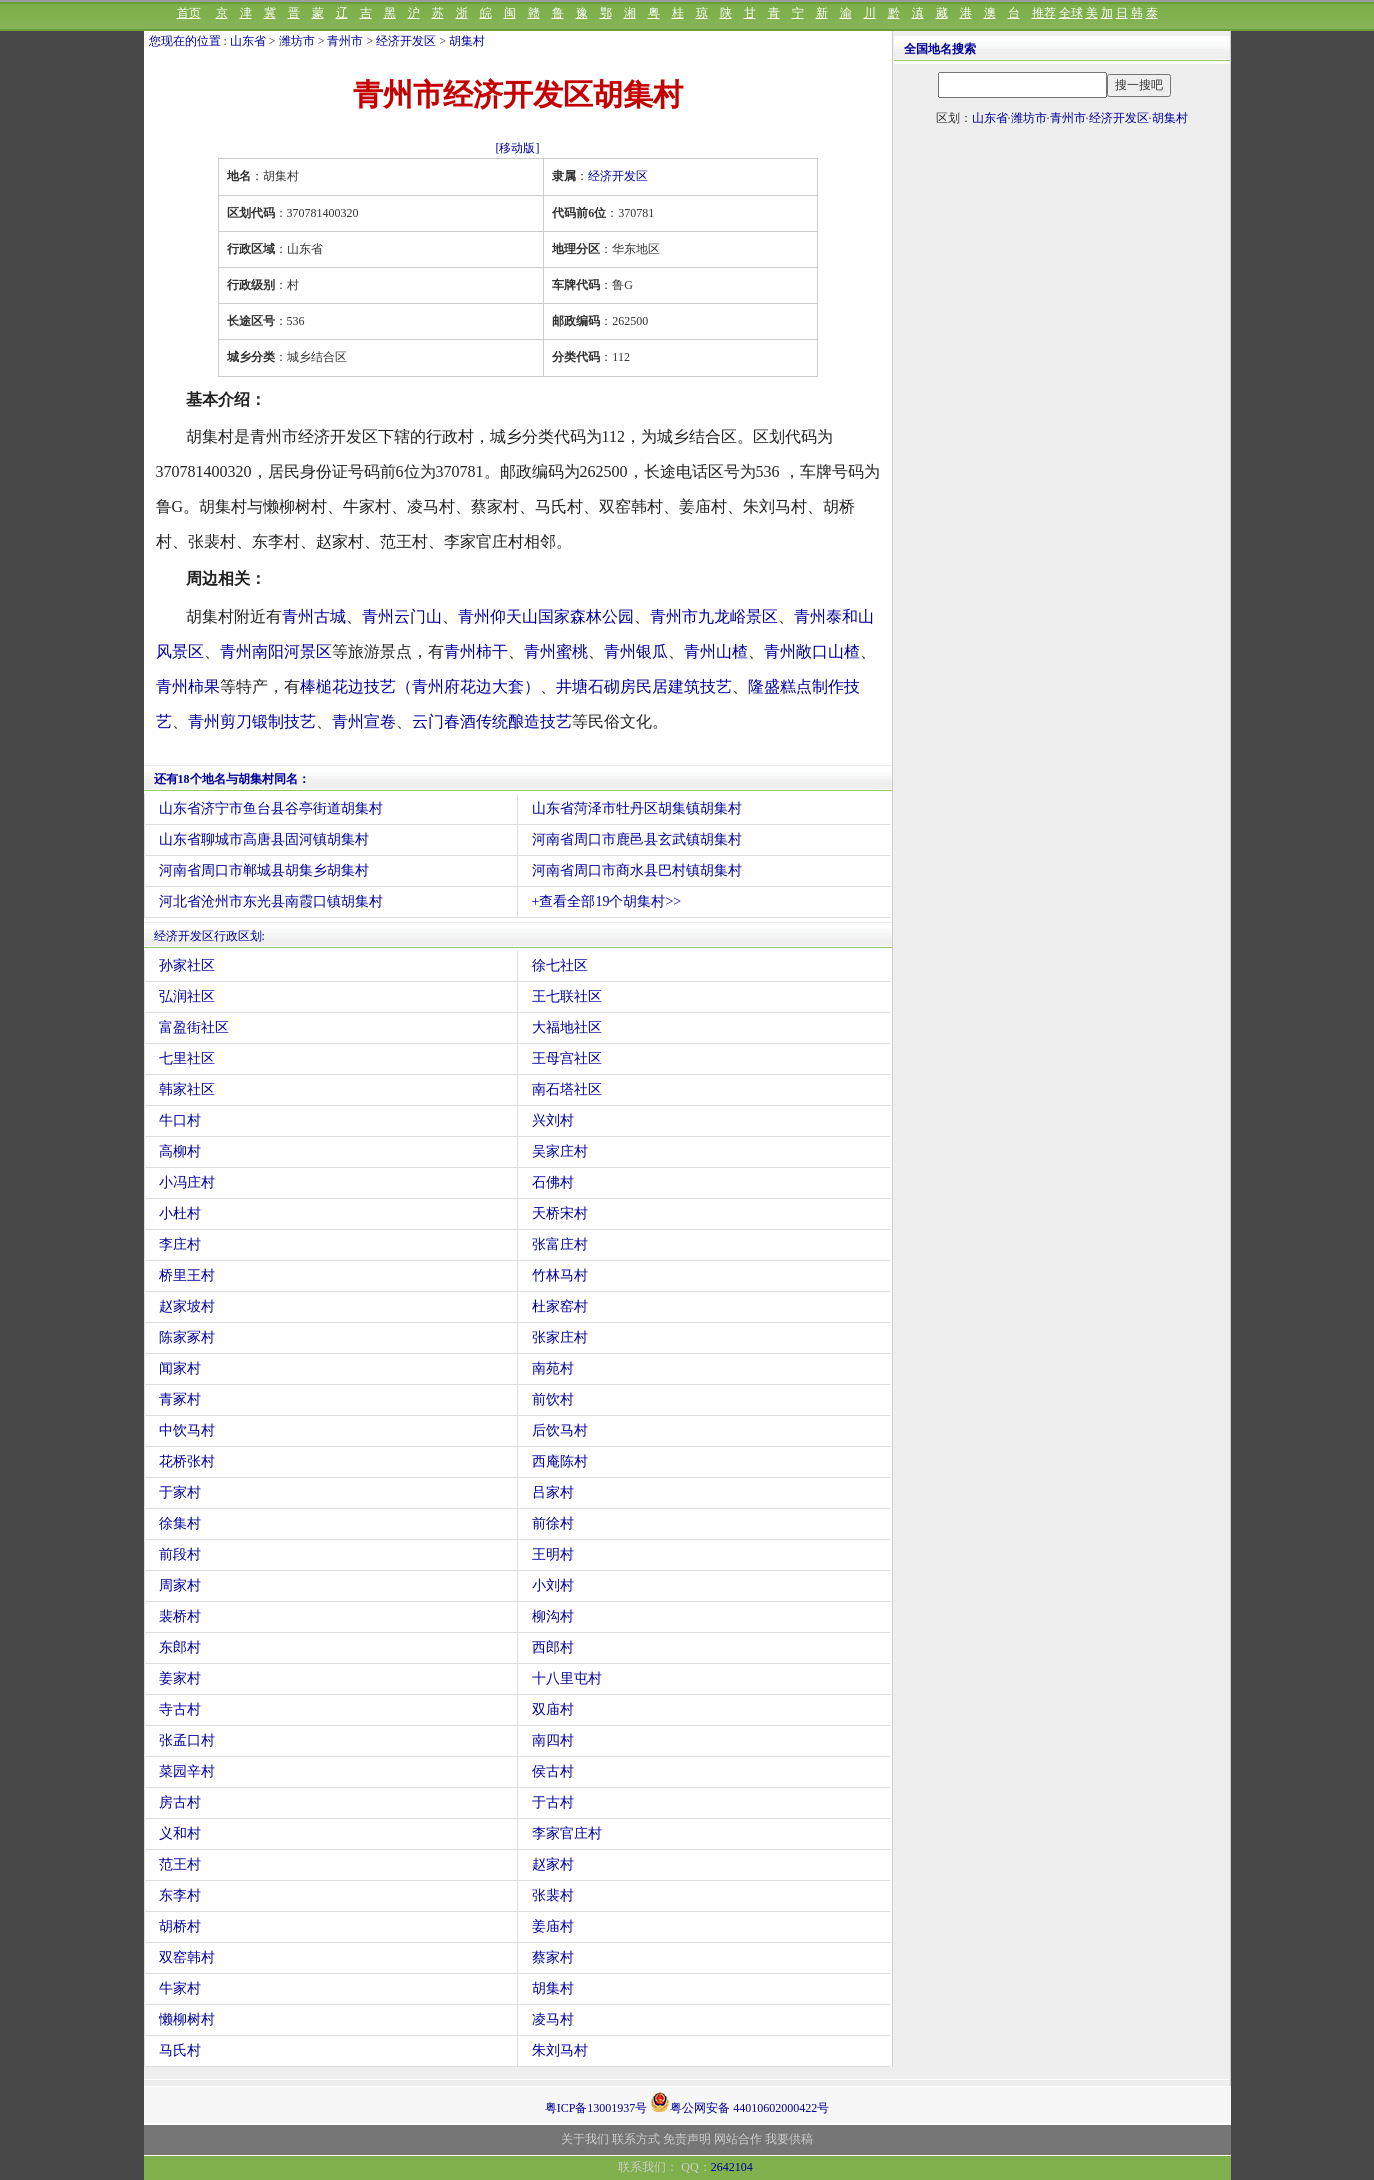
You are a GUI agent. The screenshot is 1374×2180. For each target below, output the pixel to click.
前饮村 (553, 1399)
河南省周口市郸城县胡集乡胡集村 (264, 870)
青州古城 (314, 616)
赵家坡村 (187, 1306)
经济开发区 (406, 41)
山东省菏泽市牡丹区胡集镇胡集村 (637, 808)
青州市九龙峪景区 (714, 616)
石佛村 (553, 1182)
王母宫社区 (567, 1058)
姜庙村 (553, 1926)
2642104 (732, 2167)
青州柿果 (188, 686)
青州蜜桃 (556, 651)
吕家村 (553, 1492)
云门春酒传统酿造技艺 (492, 721)
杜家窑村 (560, 1306)
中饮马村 (187, 1430)
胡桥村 (180, 1926)
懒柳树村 (187, 2019)
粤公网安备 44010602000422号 (739, 2102)
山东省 (248, 41)
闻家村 (180, 1368)
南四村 (553, 1740)
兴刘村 (553, 1120)
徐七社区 (560, 965)
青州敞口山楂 (812, 651)
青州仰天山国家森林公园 (546, 616)
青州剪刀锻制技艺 (252, 721)
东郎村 (180, 1647)
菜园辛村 (187, 1771)
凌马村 (553, 2019)
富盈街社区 (194, 1027)
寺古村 (180, 1709)
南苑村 (553, 1368)
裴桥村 (180, 1616)
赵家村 (553, 1864)
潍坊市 (297, 41)
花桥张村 (187, 1461)
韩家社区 (187, 1089)
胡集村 (467, 41)
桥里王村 (187, 1275)
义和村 (180, 1833)
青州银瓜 (636, 651)
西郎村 (553, 1647)
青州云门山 (402, 616)
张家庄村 (560, 1337)
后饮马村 (560, 1430)
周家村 (180, 1585)
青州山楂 (716, 651)
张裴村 (553, 1895)
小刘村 (553, 1585)
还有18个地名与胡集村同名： (232, 779)
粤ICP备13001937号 (596, 2108)
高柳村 (180, 1151)
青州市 (345, 41)
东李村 (180, 1895)
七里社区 (187, 1058)
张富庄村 (560, 1244)
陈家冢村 (187, 1337)
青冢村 (180, 1399)
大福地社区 (567, 1027)
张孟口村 (187, 1740)
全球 (1071, 13)
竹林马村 (560, 1275)
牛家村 (180, 1988)
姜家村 (180, 1678)
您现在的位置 (185, 41)
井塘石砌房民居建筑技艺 (644, 686)
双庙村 (553, 1709)
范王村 (180, 1864)
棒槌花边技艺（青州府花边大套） (420, 686)
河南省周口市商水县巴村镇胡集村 (637, 870)
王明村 (553, 1554)
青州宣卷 (364, 721)
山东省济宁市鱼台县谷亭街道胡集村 (271, 808)
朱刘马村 (560, 2050)
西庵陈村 (560, 1461)
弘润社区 (187, 996)
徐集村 (180, 1523)
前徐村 (553, 1523)
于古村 (553, 1802)
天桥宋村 (560, 1213)
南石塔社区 (567, 1089)
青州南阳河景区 (276, 651)
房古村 (180, 1802)
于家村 (180, 1492)
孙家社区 (187, 965)
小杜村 (180, 1213)
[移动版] (518, 148)
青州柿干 (476, 651)
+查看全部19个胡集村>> (607, 901)
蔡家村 (553, 1957)
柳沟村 (553, 1616)
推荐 (1044, 13)
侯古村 (553, 1771)
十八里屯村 (567, 1678)
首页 (189, 13)
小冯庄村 (187, 1182)
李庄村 (180, 1244)
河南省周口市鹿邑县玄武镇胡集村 (637, 839)
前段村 (180, 1554)
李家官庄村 (567, 1833)
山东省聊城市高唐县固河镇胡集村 (264, 839)
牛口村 (180, 1120)
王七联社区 (567, 996)
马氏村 (180, 2050)
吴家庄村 (560, 1151)
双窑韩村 (187, 1957)
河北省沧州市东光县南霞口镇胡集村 (271, 901)
